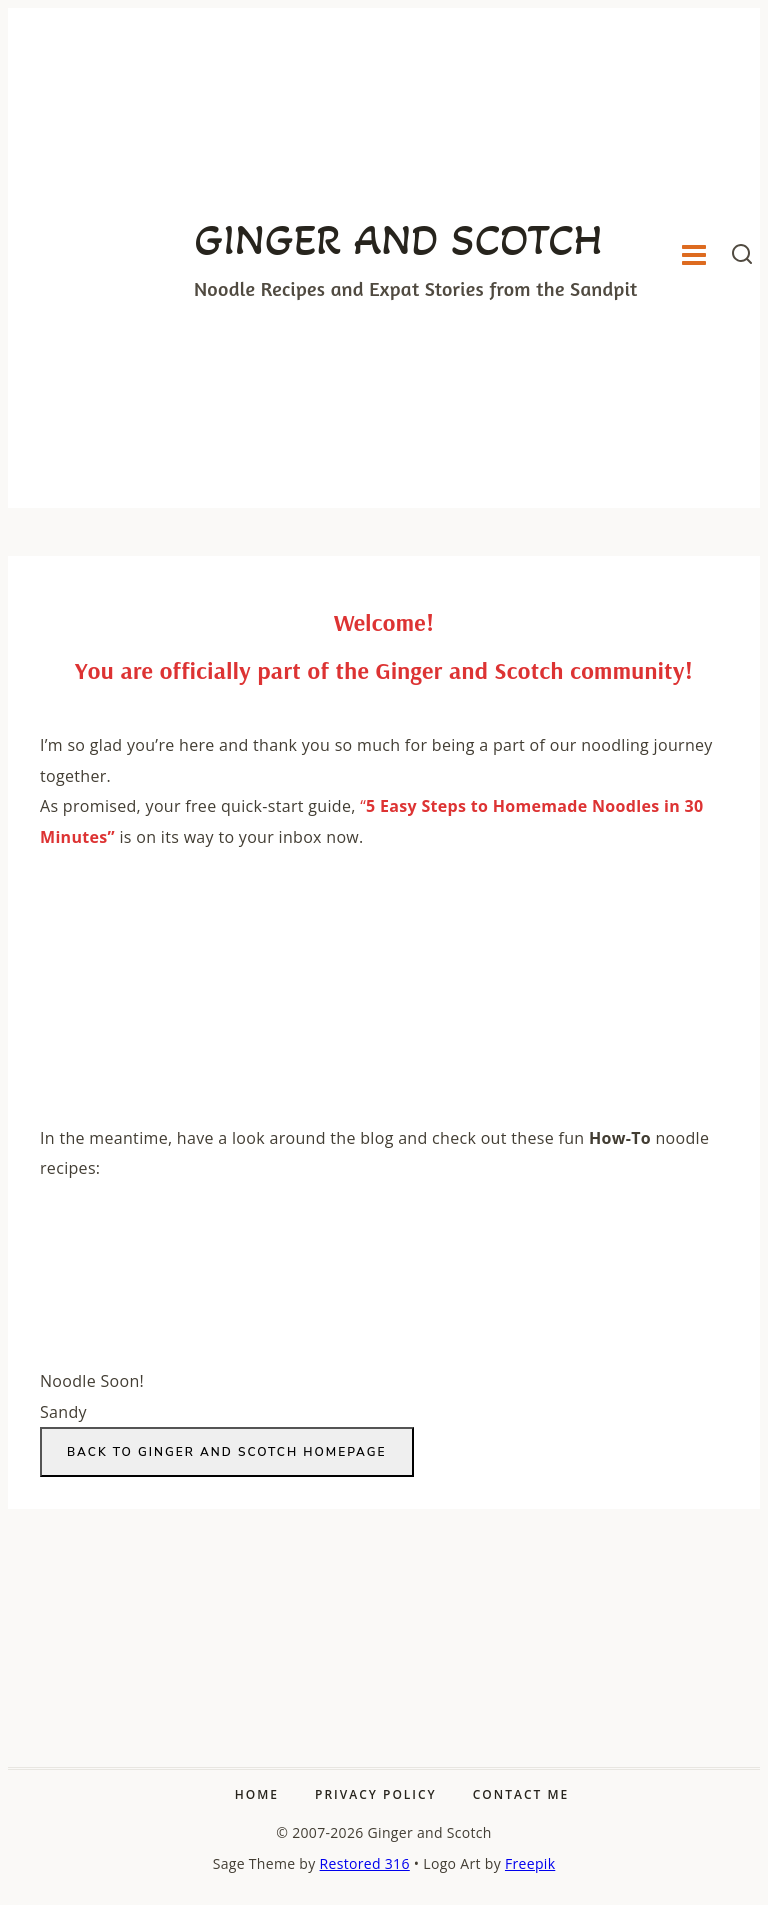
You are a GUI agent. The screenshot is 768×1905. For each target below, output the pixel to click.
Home (257, 1794)
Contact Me (521, 1794)
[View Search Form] (742, 258)
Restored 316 (365, 1863)
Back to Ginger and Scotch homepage (227, 1452)
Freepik (530, 1863)
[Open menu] (693, 258)
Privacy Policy (376, 1794)
